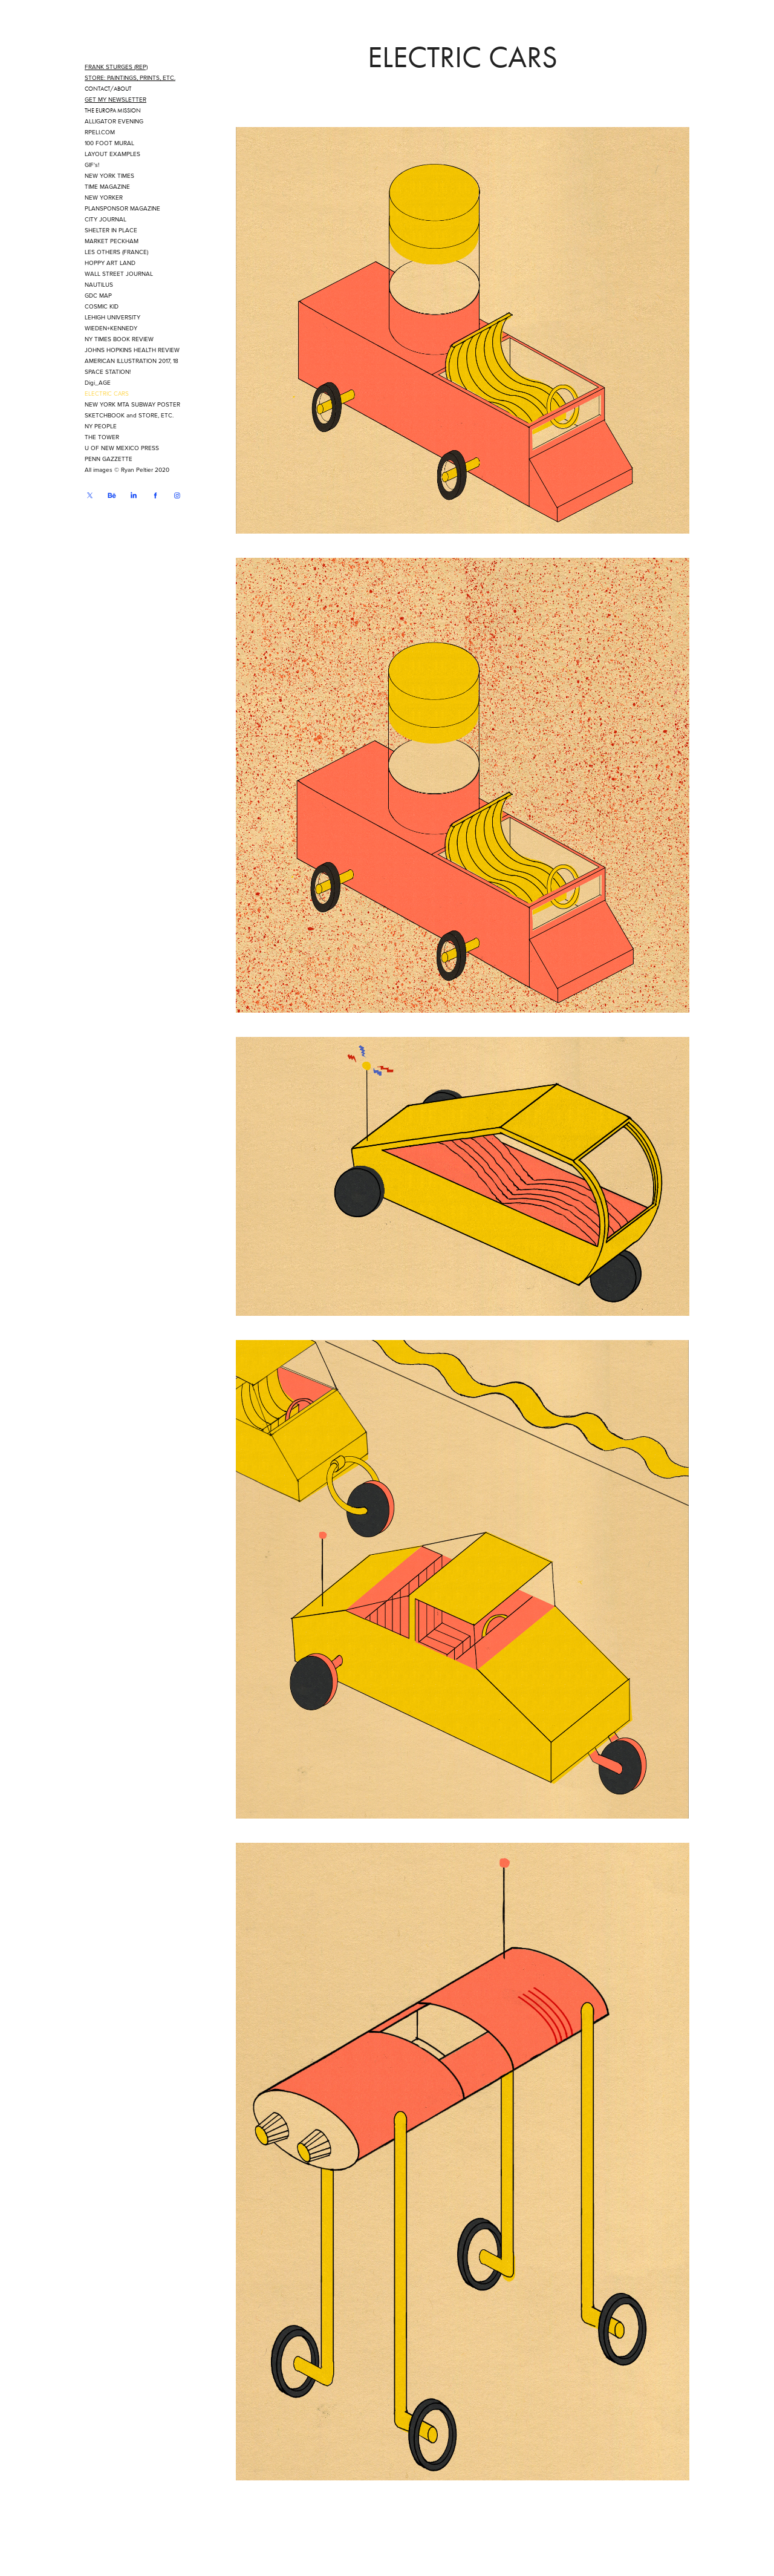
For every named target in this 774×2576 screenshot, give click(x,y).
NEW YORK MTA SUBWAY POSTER (132, 404)
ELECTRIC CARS (107, 393)
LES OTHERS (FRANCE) (116, 251)
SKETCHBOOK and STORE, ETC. (129, 415)
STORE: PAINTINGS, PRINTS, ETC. (130, 77)
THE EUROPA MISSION (113, 110)
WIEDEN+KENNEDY (111, 328)
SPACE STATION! (108, 371)
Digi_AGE (98, 382)
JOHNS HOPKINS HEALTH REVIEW (132, 349)
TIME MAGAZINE (107, 186)
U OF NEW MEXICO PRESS (122, 447)
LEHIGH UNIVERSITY (112, 317)
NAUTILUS (99, 284)
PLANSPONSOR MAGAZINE (122, 208)
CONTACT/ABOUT (108, 89)
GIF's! (92, 164)
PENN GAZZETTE (108, 458)
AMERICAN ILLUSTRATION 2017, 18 (131, 360)
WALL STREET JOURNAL (119, 273)
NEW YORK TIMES (109, 175)
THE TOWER (102, 437)
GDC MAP (98, 295)
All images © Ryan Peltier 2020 (127, 469)
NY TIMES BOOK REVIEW (119, 339)
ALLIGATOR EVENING (114, 121)
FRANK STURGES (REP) (116, 66)
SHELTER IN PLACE (111, 230)
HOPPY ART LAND (110, 262)
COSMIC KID (102, 306)
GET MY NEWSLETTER (115, 99)
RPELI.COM (100, 132)
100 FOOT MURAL (109, 143)
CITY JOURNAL (105, 219)
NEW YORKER (104, 197)
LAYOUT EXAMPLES (112, 153)
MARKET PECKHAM (111, 241)
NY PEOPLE (101, 426)
